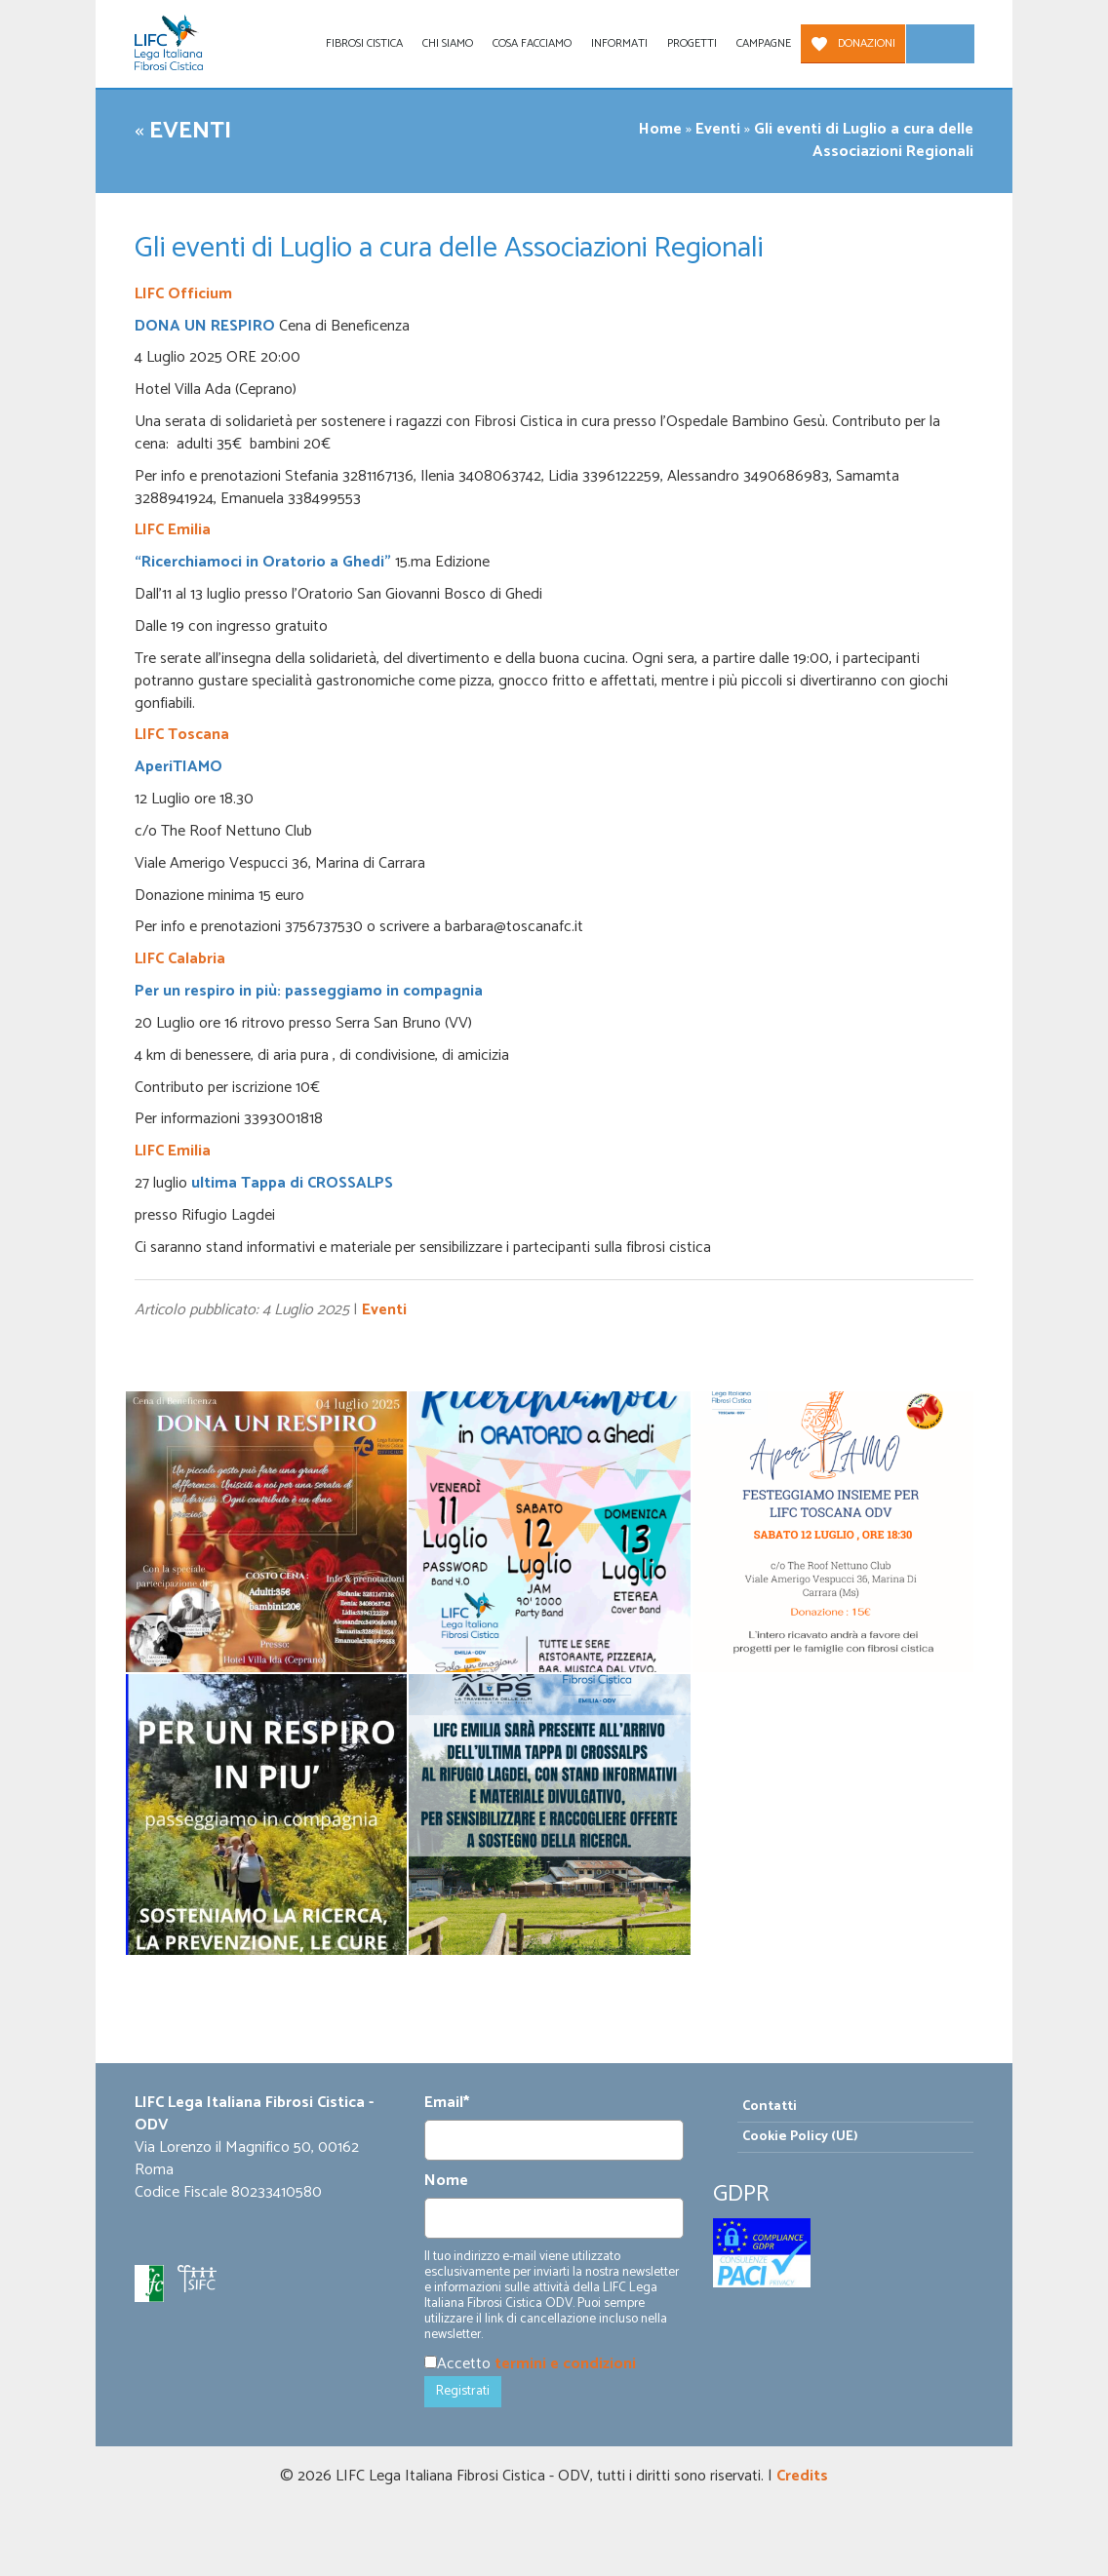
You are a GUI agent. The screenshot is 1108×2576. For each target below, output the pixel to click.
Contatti (769, 2106)
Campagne (763, 43)
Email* (446, 2103)
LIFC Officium (183, 294)
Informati (619, 43)
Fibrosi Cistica (364, 43)
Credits (802, 2476)
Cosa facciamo (532, 43)
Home (660, 129)
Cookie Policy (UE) (800, 2137)
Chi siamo (447, 43)
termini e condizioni (565, 2364)
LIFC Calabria (180, 959)
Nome (446, 2181)
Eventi (190, 131)
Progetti (692, 43)
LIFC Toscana (182, 735)
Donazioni (866, 43)
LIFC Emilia (173, 530)
